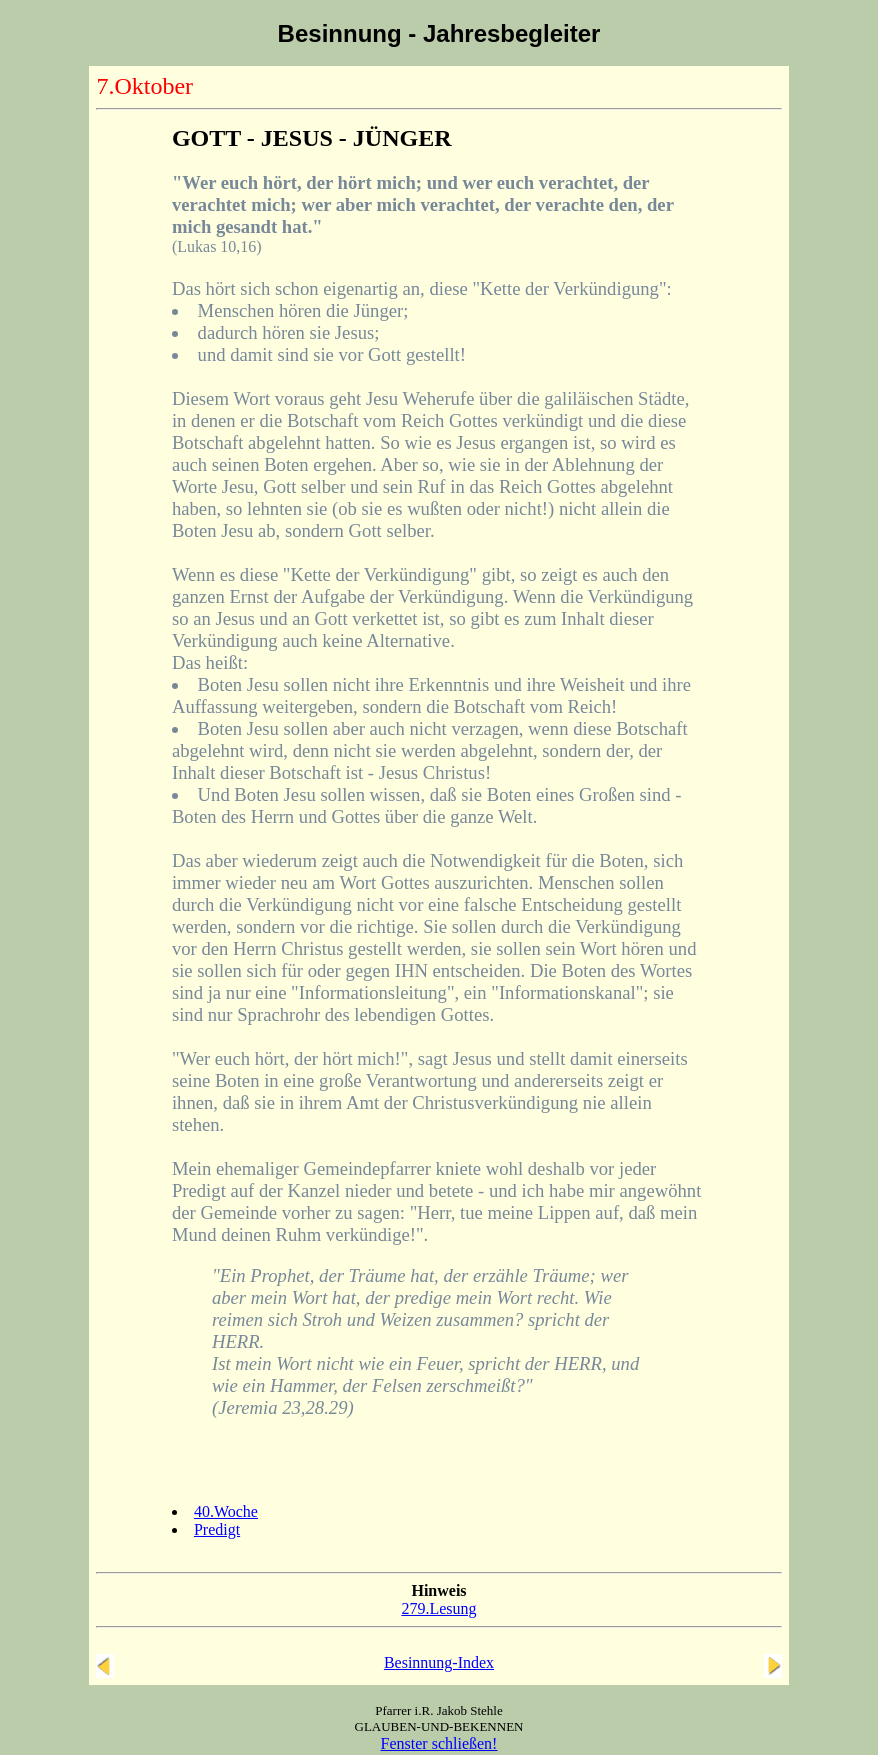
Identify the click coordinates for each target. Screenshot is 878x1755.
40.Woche (226, 1511)
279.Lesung (438, 1608)
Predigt (217, 1529)
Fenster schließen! (439, 1743)
